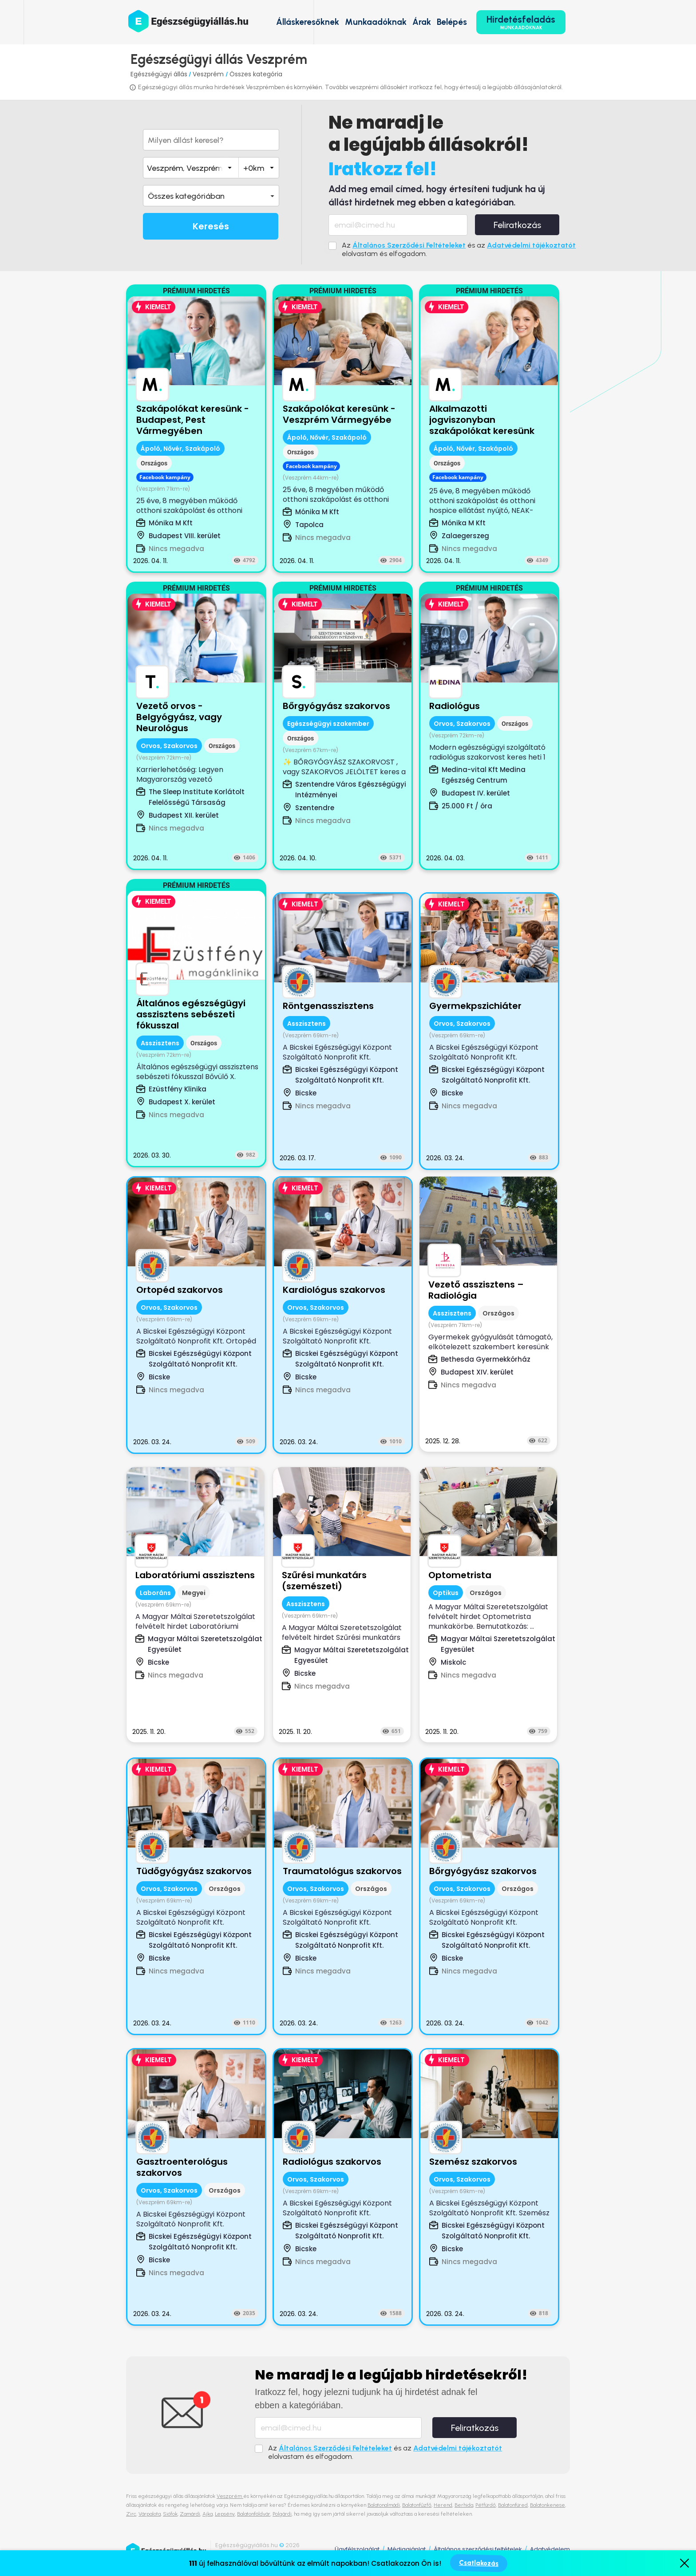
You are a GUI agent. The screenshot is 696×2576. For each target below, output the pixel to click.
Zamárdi (190, 2514)
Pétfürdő (485, 2505)
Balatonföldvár (253, 2514)
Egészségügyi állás (158, 74)
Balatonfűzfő (416, 2505)
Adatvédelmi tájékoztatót (531, 245)
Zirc (131, 2514)
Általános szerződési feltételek (478, 2549)
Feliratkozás (517, 225)
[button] (211, 195)
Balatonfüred (513, 2505)
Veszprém (209, 74)
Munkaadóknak (376, 22)
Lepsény (225, 2514)
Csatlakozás (478, 2563)
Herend (443, 2505)
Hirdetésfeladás (520, 22)
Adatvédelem (550, 2549)
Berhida (464, 2505)
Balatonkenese (547, 2505)
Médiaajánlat (407, 2549)
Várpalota (149, 2514)
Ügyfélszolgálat (357, 2549)
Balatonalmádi (384, 2505)
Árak (421, 22)
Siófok (170, 2514)
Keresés (211, 226)
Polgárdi (282, 2514)
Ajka (207, 2514)
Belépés (452, 22)
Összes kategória (255, 74)
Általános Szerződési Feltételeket (409, 245)
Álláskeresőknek (307, 22)
